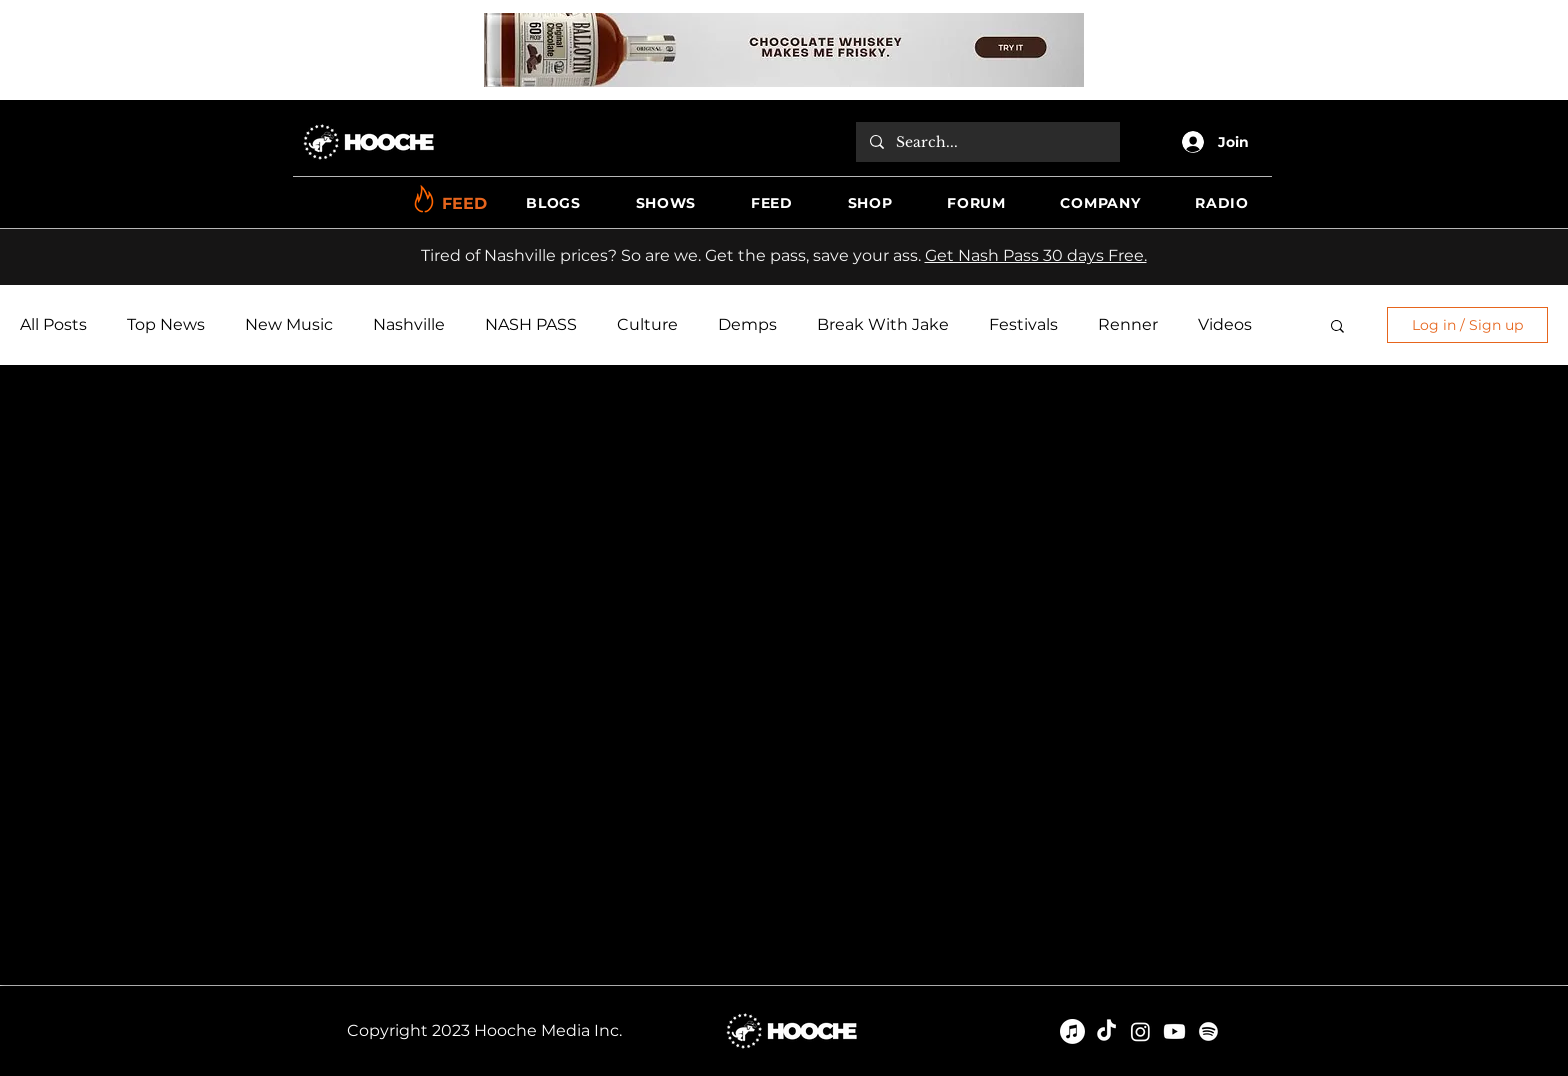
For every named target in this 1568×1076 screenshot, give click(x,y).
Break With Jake (883, 324)
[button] (553, 203)
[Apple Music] (1072, 1031)
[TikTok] (1106, 1031)
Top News (166, 324)
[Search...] (987, 142)
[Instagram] (1140, 1031)
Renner (1128, 324)
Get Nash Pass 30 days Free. (1036, 255)
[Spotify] (1208, 1031)
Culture (647, 324)
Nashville (409, 324)
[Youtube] (1174, 1031)
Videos (1225, 324)
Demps (747, 324)
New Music (289, 324)
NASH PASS (531, 324)
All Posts (53, 324)
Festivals (1023, 324)
